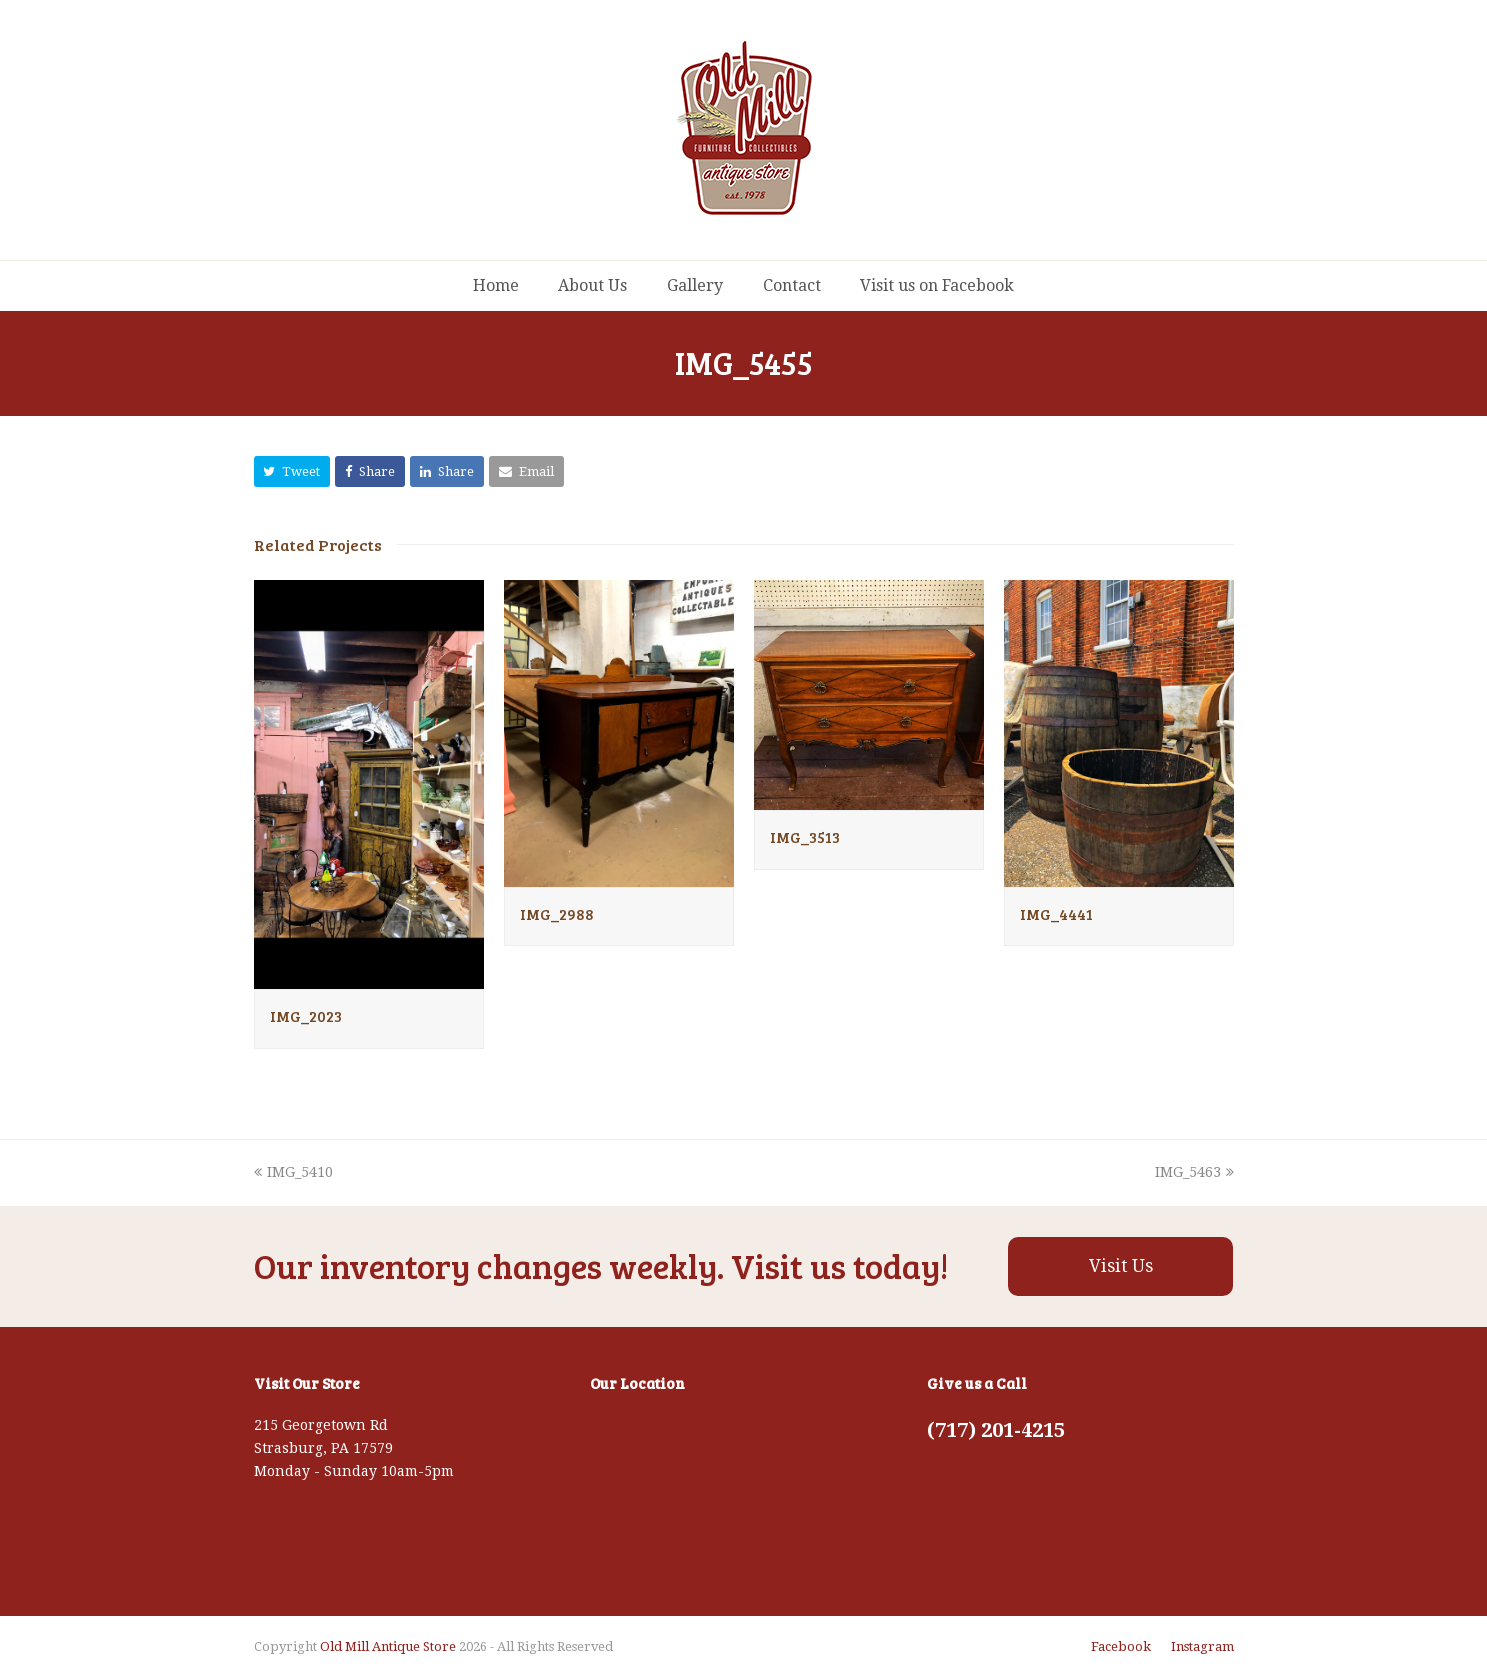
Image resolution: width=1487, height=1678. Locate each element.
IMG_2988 (557, 914)
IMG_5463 (1194, 1172)
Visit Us (1121, 1266)
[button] (292, 471)
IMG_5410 (293, 1172)
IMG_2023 (306, 1016)
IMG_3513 (805, 837)
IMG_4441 (1056, 914)
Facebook (1121, 1646)
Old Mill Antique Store (388, 1646)
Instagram (1202, 1646)
